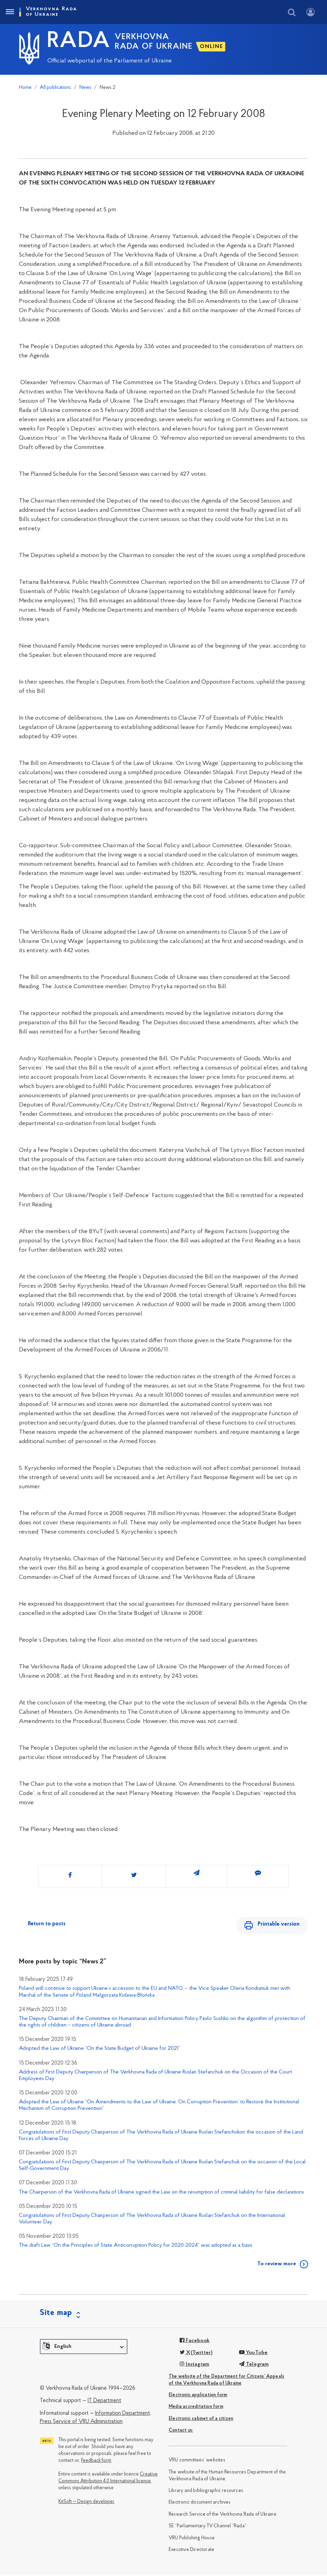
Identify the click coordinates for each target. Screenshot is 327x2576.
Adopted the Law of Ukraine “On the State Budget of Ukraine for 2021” (99, 2049)
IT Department (104, 2401)
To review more (276, 2264)
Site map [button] (56, 2313)
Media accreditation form (196, 2407)
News (85, 87)
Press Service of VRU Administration (81, 2422)
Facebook (195, 2341)
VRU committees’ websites (197, 2460)
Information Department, (123, 2414)
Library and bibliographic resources (206, 2491)
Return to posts (47, 1924)
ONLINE (211, 46)
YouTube (253, 2353)
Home (25, 87)
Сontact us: (181, 2431)
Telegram (254, 2365)
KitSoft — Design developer (86, 2502)
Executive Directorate (191, 2550)
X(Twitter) (196, 2353)
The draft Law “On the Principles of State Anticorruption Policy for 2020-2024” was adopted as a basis (135, 2246)
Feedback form (96, 2461)
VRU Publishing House (192, 2538)
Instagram (194, 2365)
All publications (55, 87)
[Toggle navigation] (9, 12)
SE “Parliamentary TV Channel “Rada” (207, 2526)
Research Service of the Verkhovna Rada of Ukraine (223, 2515)
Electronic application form (198, 2395)
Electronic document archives (200, 2503)
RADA (79, 41)
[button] (83, 2347)
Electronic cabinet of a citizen (201, 2419)
